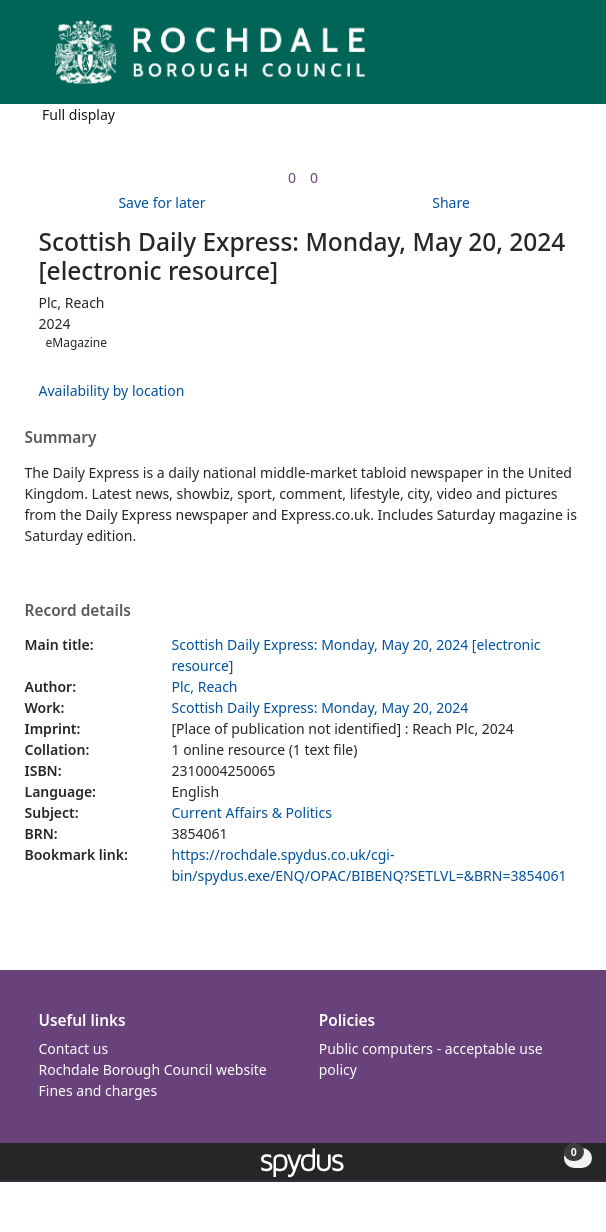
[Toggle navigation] (560, 59)
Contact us (74, 1048)
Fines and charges (98, 1090)
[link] (292, 177)
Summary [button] (61, 438)
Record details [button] (78, 611)
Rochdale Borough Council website (153, 1069)
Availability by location (112, 390)
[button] (536, 59)
